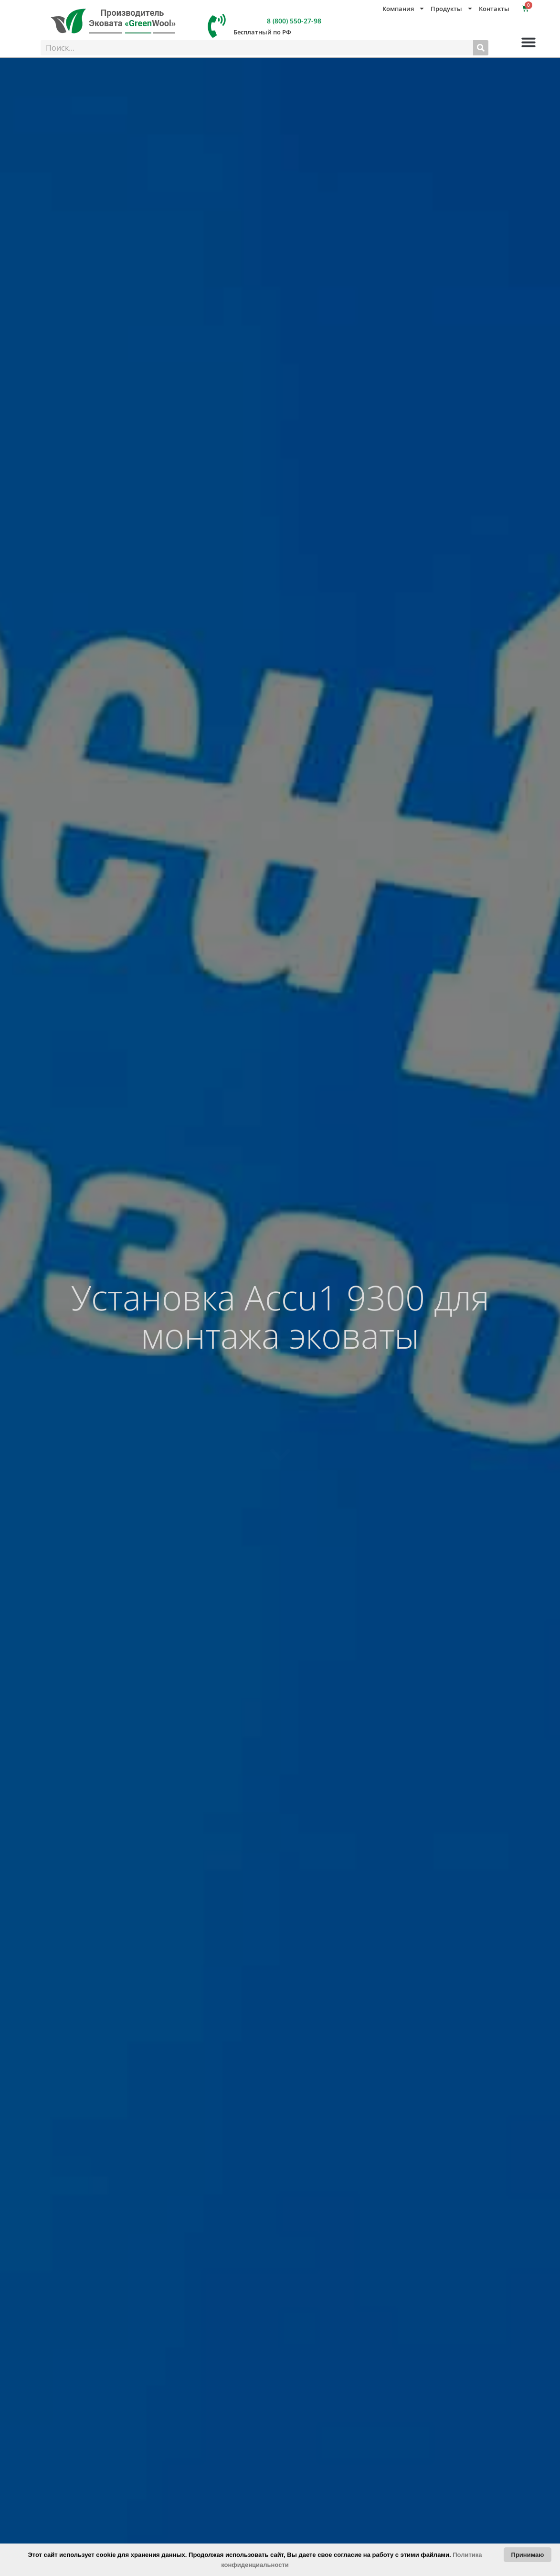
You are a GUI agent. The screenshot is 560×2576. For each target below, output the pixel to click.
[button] (528, 42)
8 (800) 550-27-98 (294, 20)
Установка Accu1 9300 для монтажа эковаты (280, 1316)
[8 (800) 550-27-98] (217, 26)
